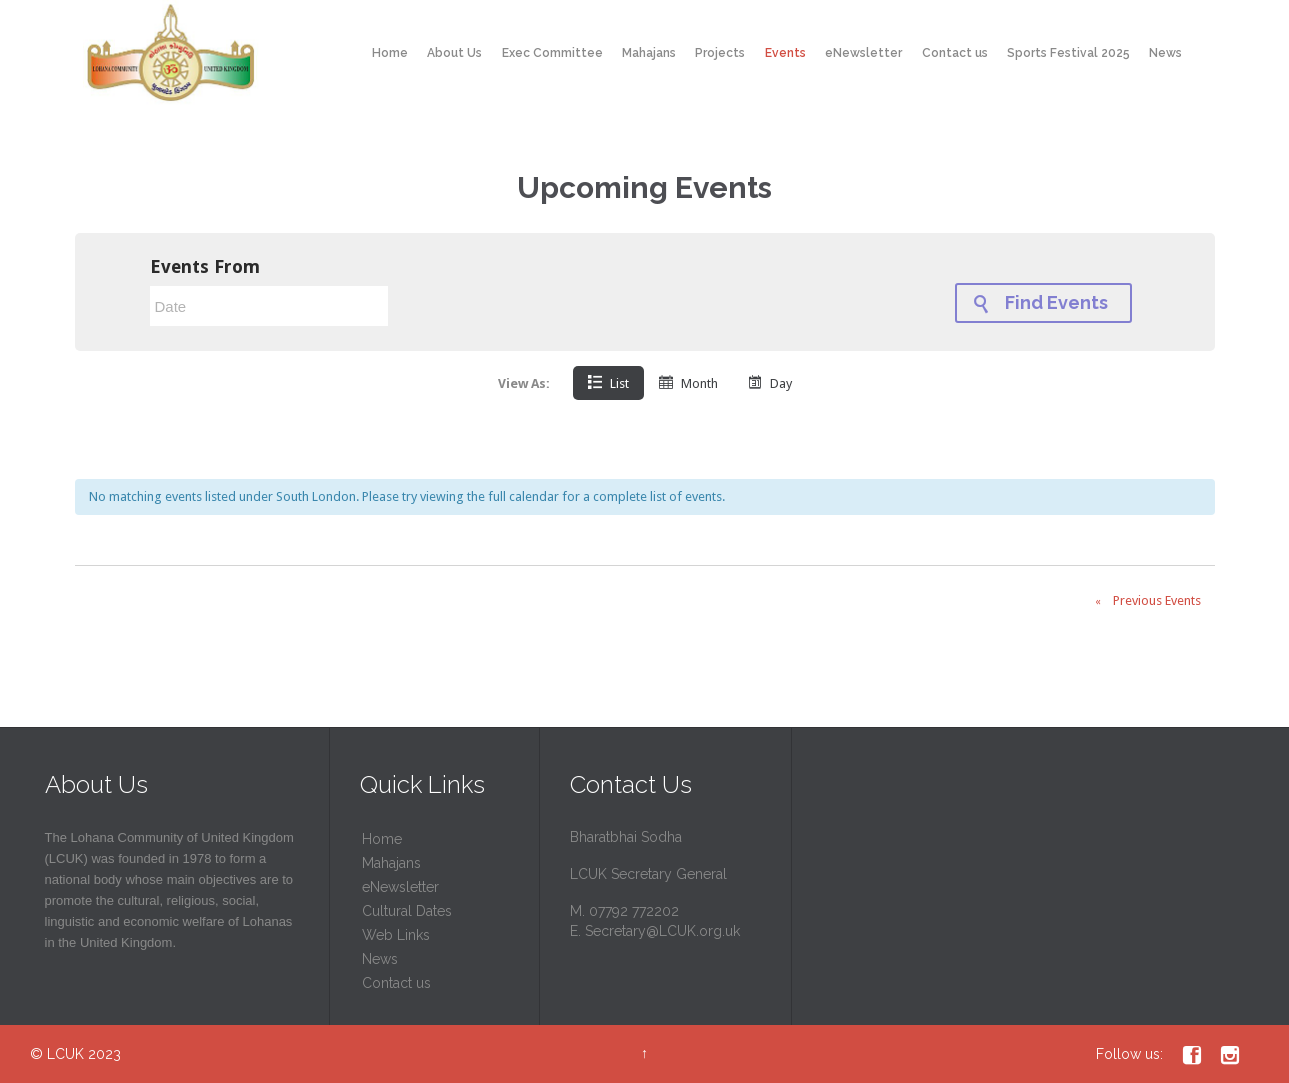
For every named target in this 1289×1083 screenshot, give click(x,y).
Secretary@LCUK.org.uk (662, 931)
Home (382, 839)
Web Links (396, 935)
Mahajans (391, 863)
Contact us (396, 983)
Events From (205, 267)
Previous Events (1144, 602)
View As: (524, 383)
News (380, 959)
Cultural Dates (407, 911)
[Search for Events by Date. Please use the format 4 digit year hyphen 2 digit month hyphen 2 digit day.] (269, 306)
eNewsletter (400, 887)
